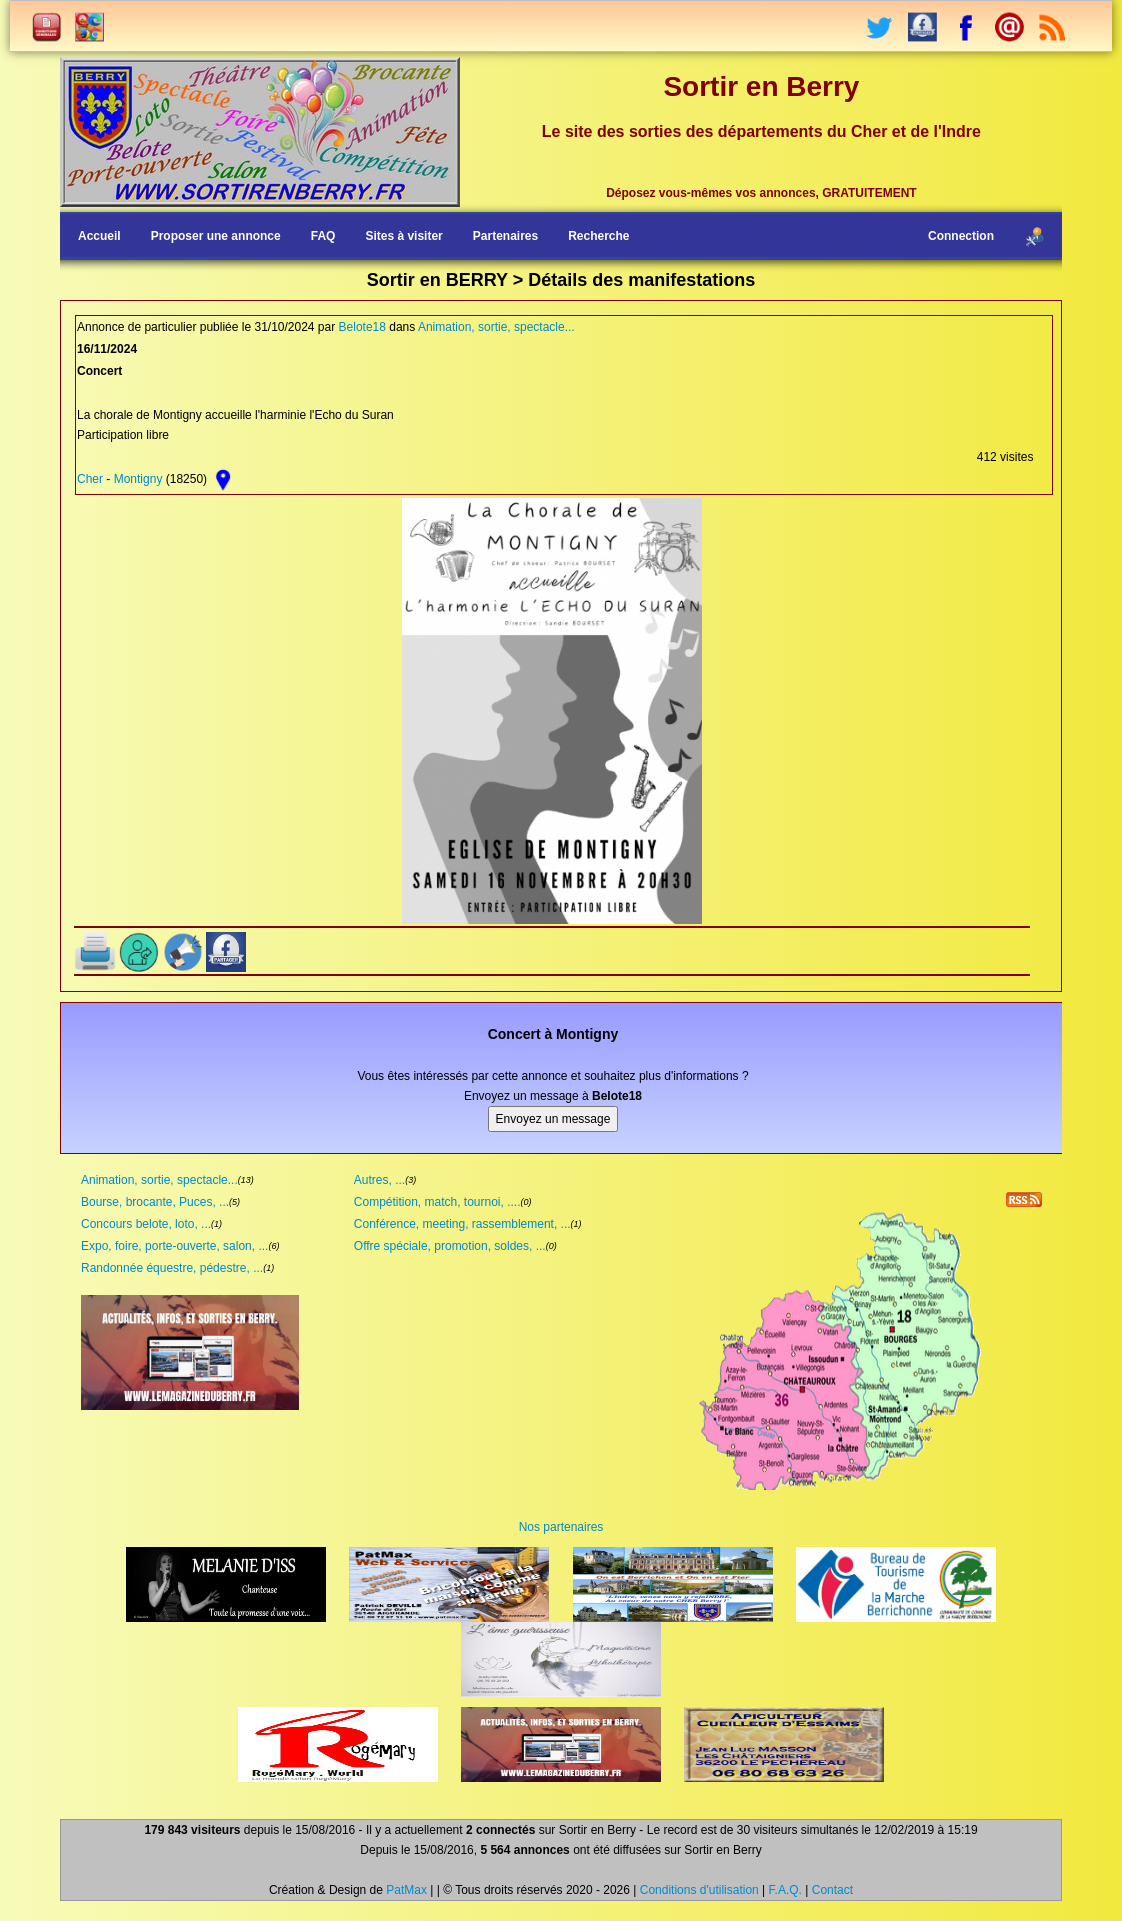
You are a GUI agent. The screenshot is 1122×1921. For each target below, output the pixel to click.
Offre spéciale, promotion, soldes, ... (450, 1246)
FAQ (323, 236)
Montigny (138, 479)
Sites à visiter (403, 236)
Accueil (99, 236)
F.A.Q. (785, 1890)
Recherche (598, 236)
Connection (961, 236)
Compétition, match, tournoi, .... (437, 1202)
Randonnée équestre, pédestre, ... (172, 1268)
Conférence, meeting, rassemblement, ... (462, 1224)
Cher (90, 479)
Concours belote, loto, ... (146, 1224)
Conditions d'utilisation (699, 1890)
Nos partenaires (561, 1527)
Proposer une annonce (216, 236)
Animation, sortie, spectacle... (496, 327)
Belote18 (362, 327)
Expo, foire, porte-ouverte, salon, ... (174, 1246)
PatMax (406, 1890)
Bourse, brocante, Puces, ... (155, 1202)
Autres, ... (379, 1180)
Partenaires (505, 236)
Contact (832, 1890)
